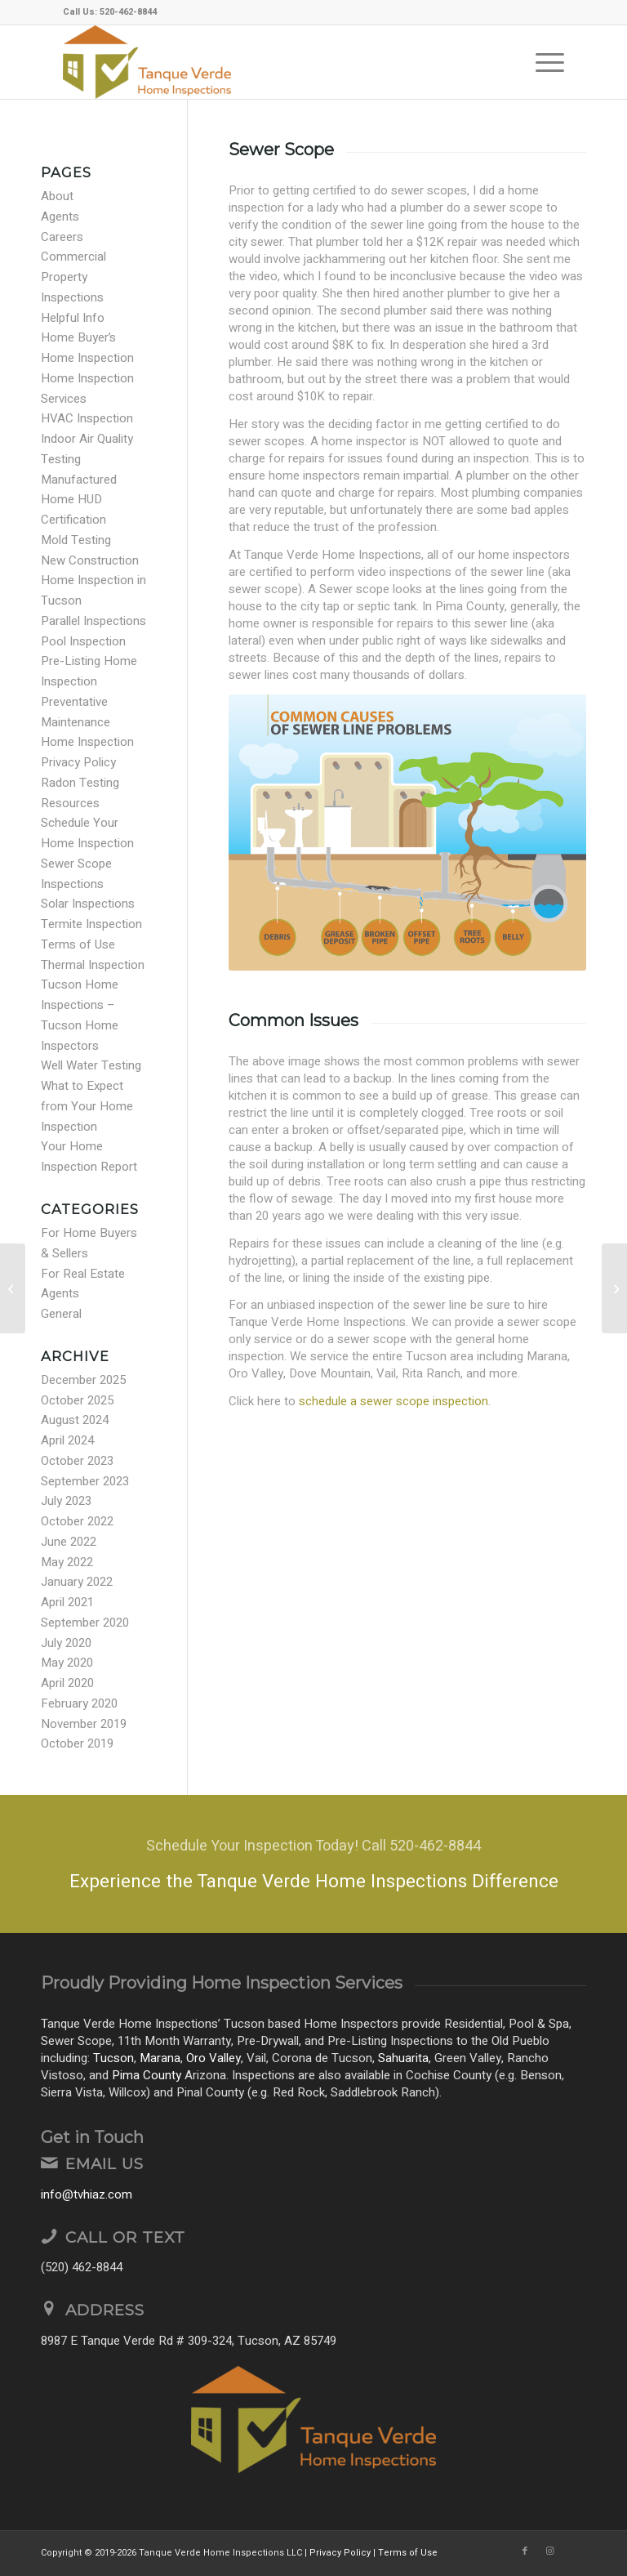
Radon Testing (80, 783)
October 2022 (77, 1521)
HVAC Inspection (87, 418)
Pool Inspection (83, 641)
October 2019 (77, 1743)
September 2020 (85, 1623)
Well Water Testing (91, 1065)
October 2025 (77, 1400)
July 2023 (66, 1501)
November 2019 (84, 1724)
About (57, 196)
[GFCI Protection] (12, 1288)
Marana (160, 2058)
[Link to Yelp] (574, 2551)
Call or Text (125, 2237)
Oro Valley (213, 2058)
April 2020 (67, 1683)
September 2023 (85, 1481)
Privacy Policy (78, 762)
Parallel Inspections (93, 621)
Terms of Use (78, 944)
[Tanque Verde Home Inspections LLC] (147, 62)
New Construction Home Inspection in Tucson (93, 580)
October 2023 (77, 1461)
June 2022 (68, 1542)
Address (105, 2310)
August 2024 (75, 1420)
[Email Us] (49, 2162)
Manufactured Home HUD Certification (79, 500)
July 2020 (66, 1643)
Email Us (104, 2163)
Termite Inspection (91, 924)
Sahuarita (403, 2058)
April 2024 (67, 1440)
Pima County (146, 2075)
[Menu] (541, 62)
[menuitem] (541, 62)
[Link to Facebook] (525, 2551)
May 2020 (67, 1663)
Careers (62, 237)
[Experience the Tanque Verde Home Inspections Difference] (313, 1864)
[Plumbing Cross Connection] (614, 1288)
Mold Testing (76, 540)
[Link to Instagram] (549, 2551)
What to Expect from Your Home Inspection (87, 1106)
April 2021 (67, 1602)
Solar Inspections (88, 904)
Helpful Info (72, 318)
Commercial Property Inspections (73, 277)
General (61, 1314)
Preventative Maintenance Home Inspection (87, 722)
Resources (70, 803)
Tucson (113, 2058)
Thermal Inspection (93, 965)
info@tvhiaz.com (86, 2194)
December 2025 (83, 1380)
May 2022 (67, 1562)
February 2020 (79, 1703)
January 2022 (77, 1582)
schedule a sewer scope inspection (393, 1401)
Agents (60, 216)
